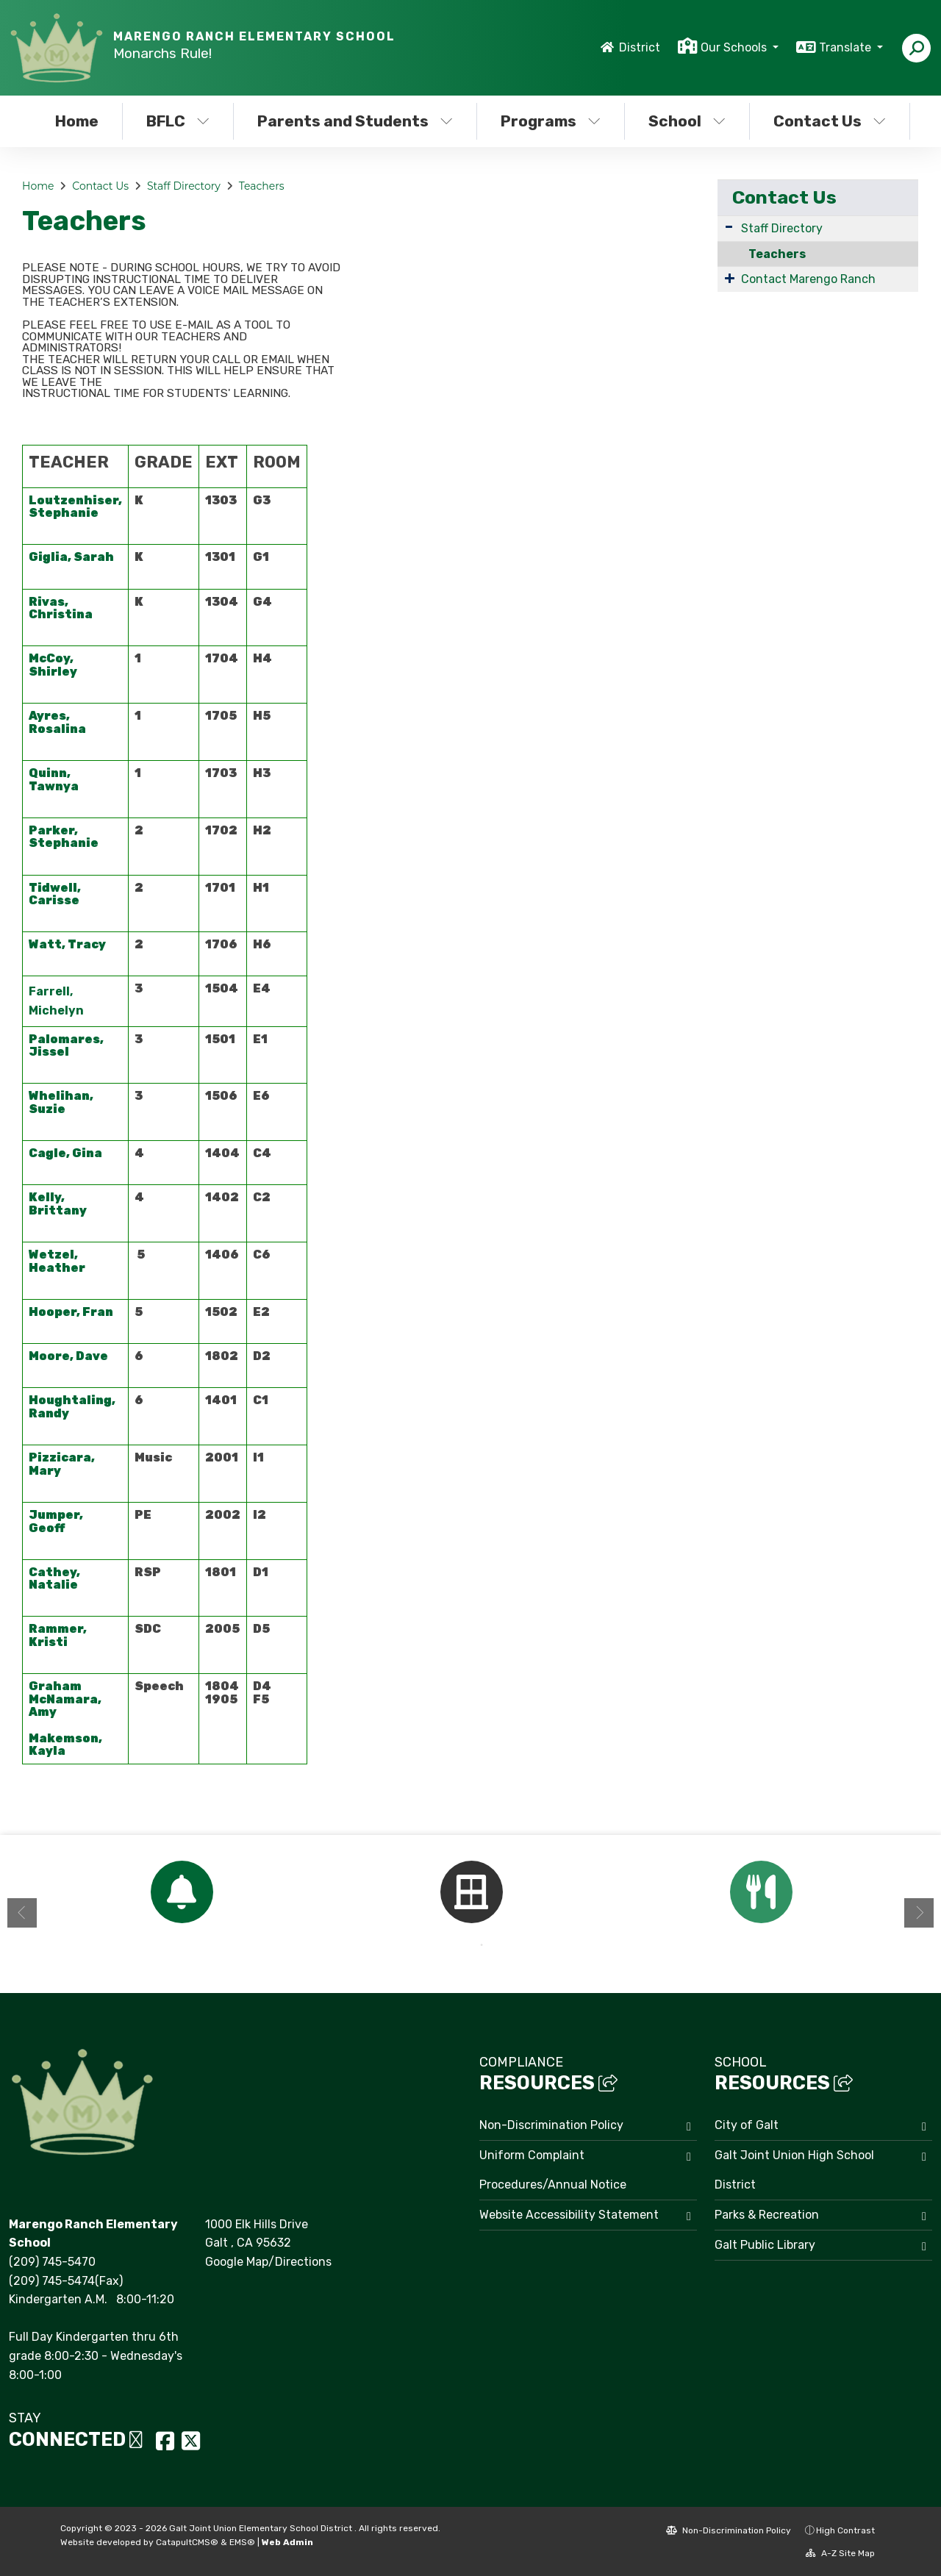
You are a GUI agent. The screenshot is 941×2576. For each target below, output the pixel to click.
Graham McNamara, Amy (65, 1699)
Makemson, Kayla (65, 1745)
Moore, (52, 1356)
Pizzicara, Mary (62, 1464)
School (687, 121)
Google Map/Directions (268, 2262)
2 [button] (481, 1945)
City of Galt (747, 2125)
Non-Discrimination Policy (551, 2125)
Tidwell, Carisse (55, 894)
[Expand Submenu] (728, 226)
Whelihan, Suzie (61, 1102)
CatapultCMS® (187, 2542)
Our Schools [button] (735, 47)
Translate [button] (846, 47)
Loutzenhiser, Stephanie (75, 506)
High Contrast (845, 2530)
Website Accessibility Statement (569, 2215)
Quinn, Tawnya (54, 779)
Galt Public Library (765, 2245)
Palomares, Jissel (66, 1045)
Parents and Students (354, 121)
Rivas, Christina (61, 608)
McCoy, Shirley (54, 665)
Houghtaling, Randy (72, 1406)
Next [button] (919, 1913)
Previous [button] (22, 1913)
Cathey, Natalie (54, 1578)
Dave (92, 1356)
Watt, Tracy (67, 944)
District (639, 47)
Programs (551, 121)
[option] (181, 1892)
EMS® (242, 2542)
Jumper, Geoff (56, 1521)
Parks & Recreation (767, 2215)
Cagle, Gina (66, 1153)
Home (77, 121)
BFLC (178, 121)
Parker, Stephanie (64, 837)
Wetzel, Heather (57, 1261)
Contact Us (829, 121)
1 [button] (459, 1945)
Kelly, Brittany (58, 1203)
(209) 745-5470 (52, 2262)
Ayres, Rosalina (57, 722)
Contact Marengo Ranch (808, 279)
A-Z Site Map (840, 2553)
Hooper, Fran (71, 1312)
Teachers (262, 186)
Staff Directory (184, 186)
